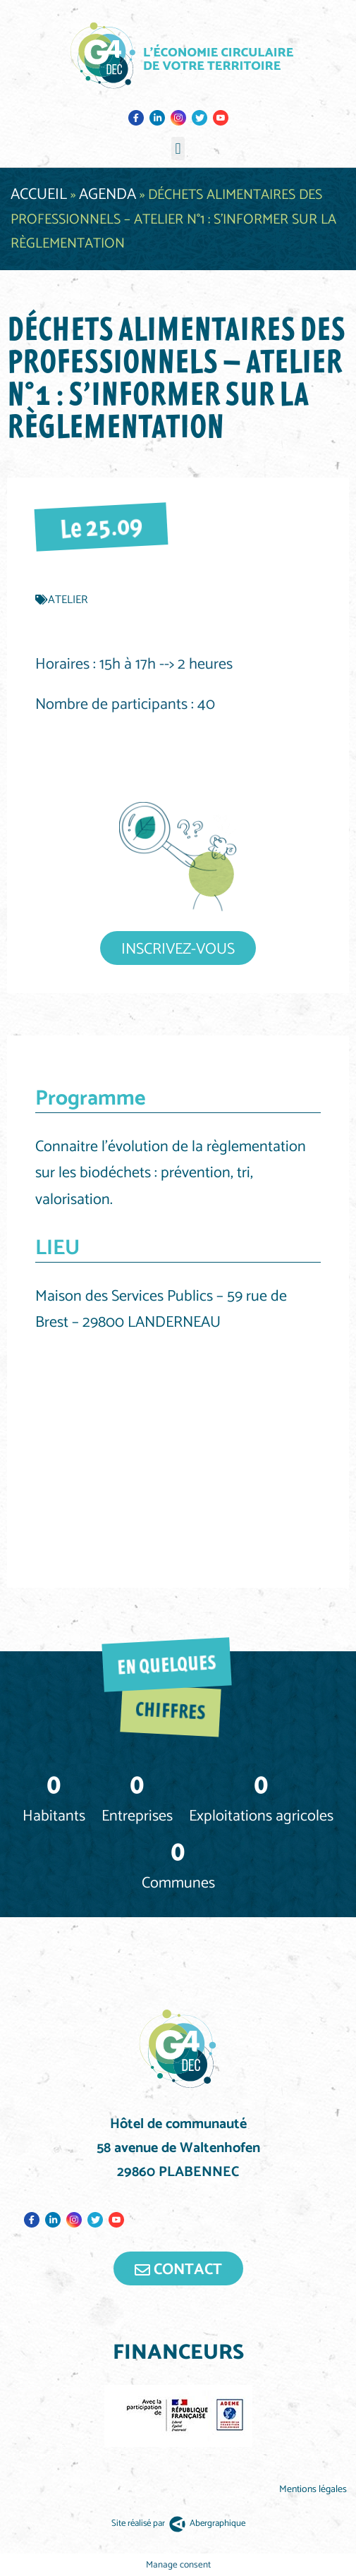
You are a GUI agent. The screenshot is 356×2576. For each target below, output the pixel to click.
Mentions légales (314, 2489)
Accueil (39, 194)
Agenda (107, 194)
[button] (178, 148)
